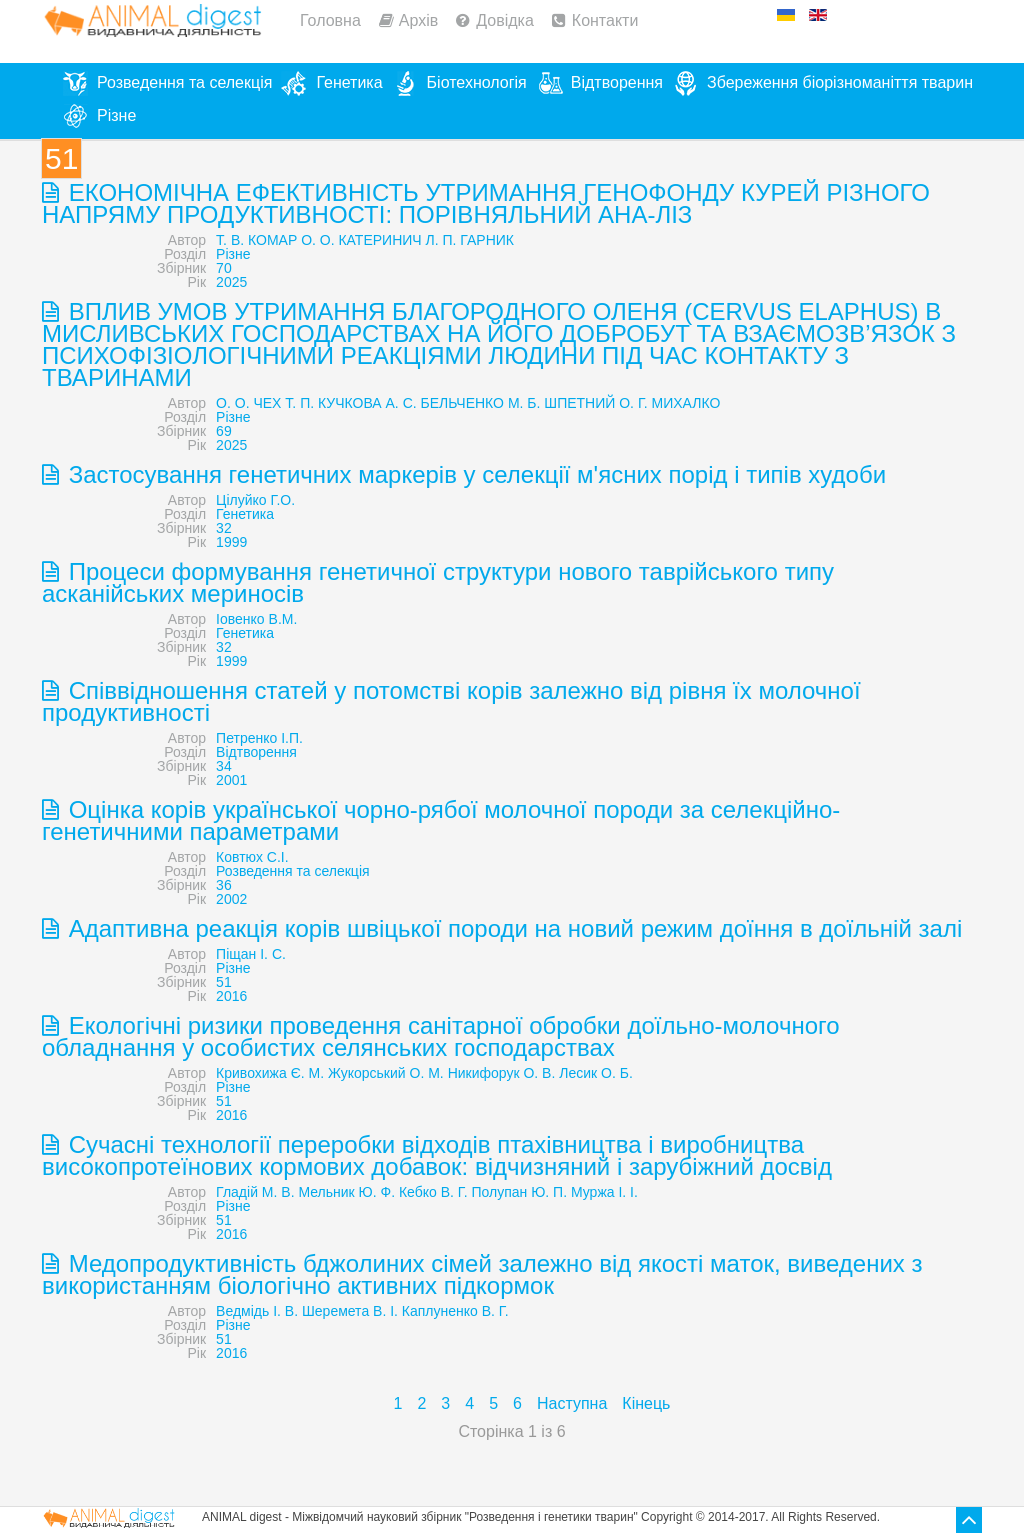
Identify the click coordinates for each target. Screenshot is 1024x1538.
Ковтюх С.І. (252, 857)
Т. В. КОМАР (256, 240)
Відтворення (256, 752)
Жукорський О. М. (386, 1073)
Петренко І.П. (259, 738)
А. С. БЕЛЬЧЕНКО (445, 403)
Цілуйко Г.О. (255, 500)
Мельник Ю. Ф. (346, 1192)
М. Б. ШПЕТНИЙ (561, 403)
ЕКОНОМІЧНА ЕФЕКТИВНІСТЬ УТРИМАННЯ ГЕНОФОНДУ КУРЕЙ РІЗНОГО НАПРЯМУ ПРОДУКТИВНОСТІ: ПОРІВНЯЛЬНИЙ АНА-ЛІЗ (486, 203)
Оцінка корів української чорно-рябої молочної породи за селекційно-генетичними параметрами (441, 820)
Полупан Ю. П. (519, 1192)
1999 (231, 542)
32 (224, 528)
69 (224, 431)
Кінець (646, 1403)
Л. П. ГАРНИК (470, 240)
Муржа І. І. (604, 1192)
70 (224, 268)
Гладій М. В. (255, 1192)
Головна (330, 20)
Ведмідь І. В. (257, 1311)
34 (224, 766)
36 (224, 885)
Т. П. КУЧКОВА (333, 403)
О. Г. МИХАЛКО (669, 403)
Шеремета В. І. (350, 1311)
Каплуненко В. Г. (455, 1311)
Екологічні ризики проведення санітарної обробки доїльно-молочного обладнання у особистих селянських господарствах (441, 1036)
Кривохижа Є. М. (270, 1073)
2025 (231, 282)
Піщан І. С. (251, 954)
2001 (231, 780)
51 (224, 982)
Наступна (572, 1403)
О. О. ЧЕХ (248, 403)
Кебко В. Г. (433, 1192)
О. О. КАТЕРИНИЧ (361, 240)
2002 (231, 899)
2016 (231, 996)
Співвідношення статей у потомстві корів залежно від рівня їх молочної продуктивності (451, 701)
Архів (418, 20)
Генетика (245, 514)
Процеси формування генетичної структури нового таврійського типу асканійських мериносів (438, 582)
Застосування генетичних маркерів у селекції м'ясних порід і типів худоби (474, 474)
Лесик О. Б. (596, 1073)
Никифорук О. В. (502, 1073)
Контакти (605, 20)
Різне (233, 254)
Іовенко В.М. (256, 619)
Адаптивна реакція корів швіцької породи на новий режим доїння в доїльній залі (512, 928)
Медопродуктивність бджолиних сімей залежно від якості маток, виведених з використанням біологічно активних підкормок (482, 1274)
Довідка (505, 20)
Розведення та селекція (292, 871)
